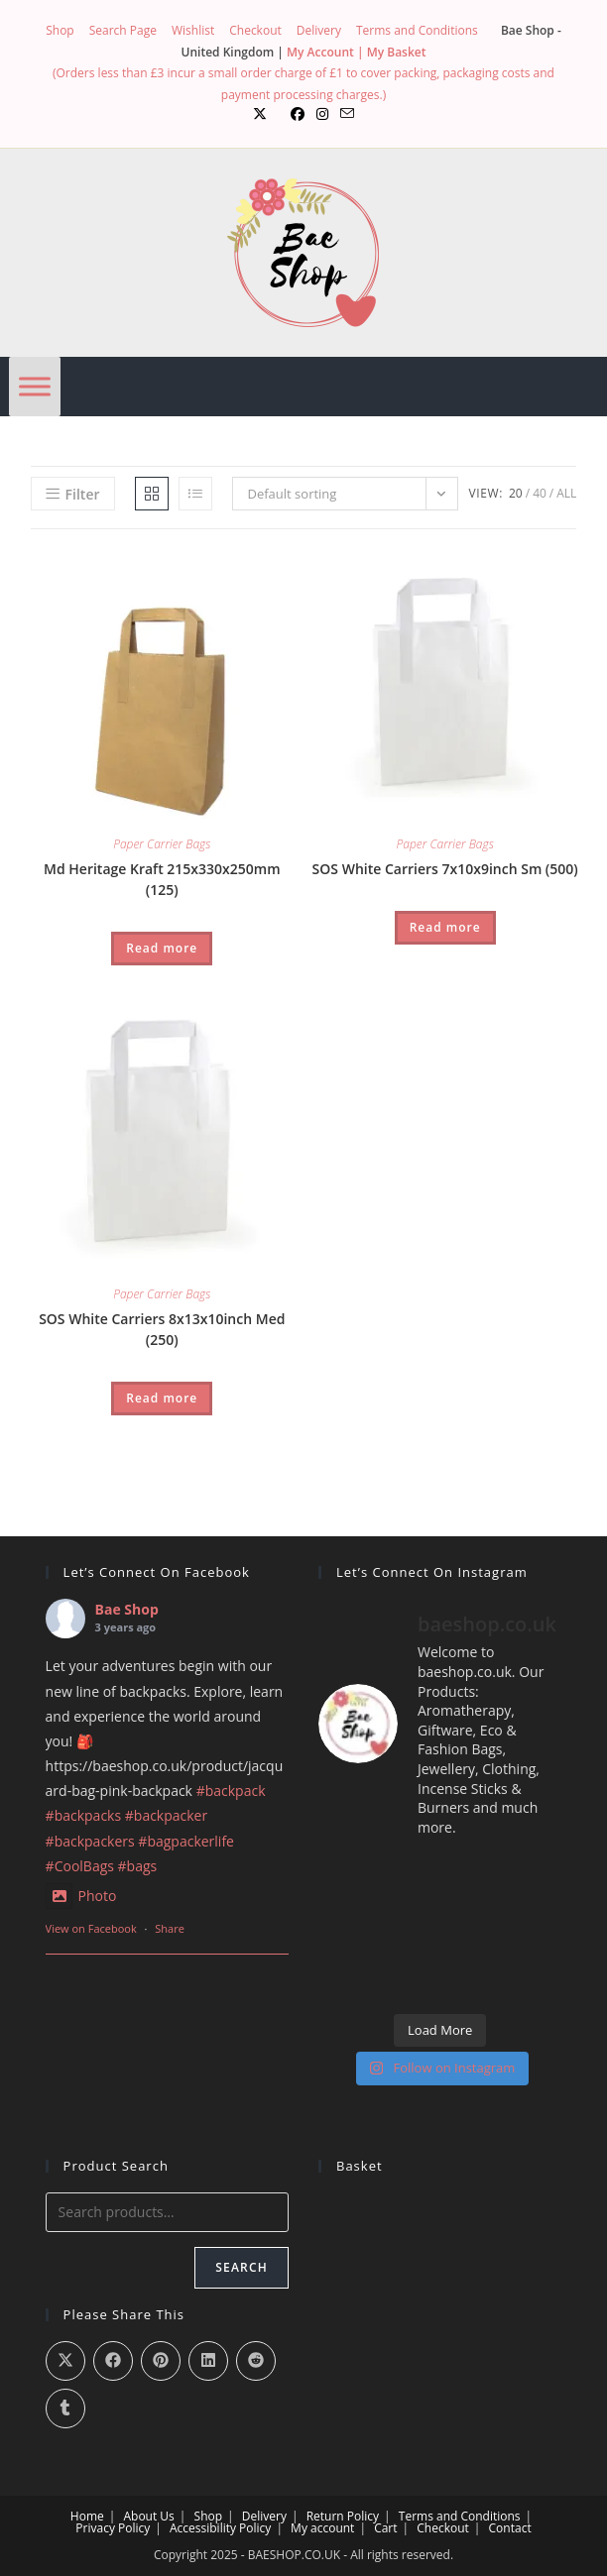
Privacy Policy (112, 2528)
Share (169, 1928)
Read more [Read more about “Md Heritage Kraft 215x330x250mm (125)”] (161, 948)
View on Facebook (91, 1928)
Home (87, 2516)
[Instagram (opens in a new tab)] (322, 114)
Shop (60, 30)
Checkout (255, 30)
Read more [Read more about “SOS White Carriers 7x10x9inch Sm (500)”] (445, 927)
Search (241, 2267)
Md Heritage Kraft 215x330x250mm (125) (162, 879)
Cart (385, 2528)
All (566, 493)
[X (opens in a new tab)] (260, 114)
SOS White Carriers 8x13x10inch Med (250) (162, 1329)
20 (516, 493)
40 (539, 493)
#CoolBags (80, 1865)
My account (322, 2528)
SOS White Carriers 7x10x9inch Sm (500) (445, 868)
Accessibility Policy (220, 2528)
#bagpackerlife (186, 1841)
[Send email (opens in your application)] (347, 114)
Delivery (319, 30)
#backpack (231, 1790)
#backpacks (84, 1815)
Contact (510, 2528)
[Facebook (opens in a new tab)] (297, 114)
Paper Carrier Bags (161, 844)
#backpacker (166, 1815)
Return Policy (342, 2516)
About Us (148, 2516)
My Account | (327, 52)
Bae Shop (127, 1609)
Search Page (123, 30)
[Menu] (35, 387)
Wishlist (193, 30)
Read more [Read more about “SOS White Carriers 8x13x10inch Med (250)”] (161, 1398)
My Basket (396, 52)
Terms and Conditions (417, 30)
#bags (138, 1865)
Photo (81, 1895)
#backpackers (90, 1841)
